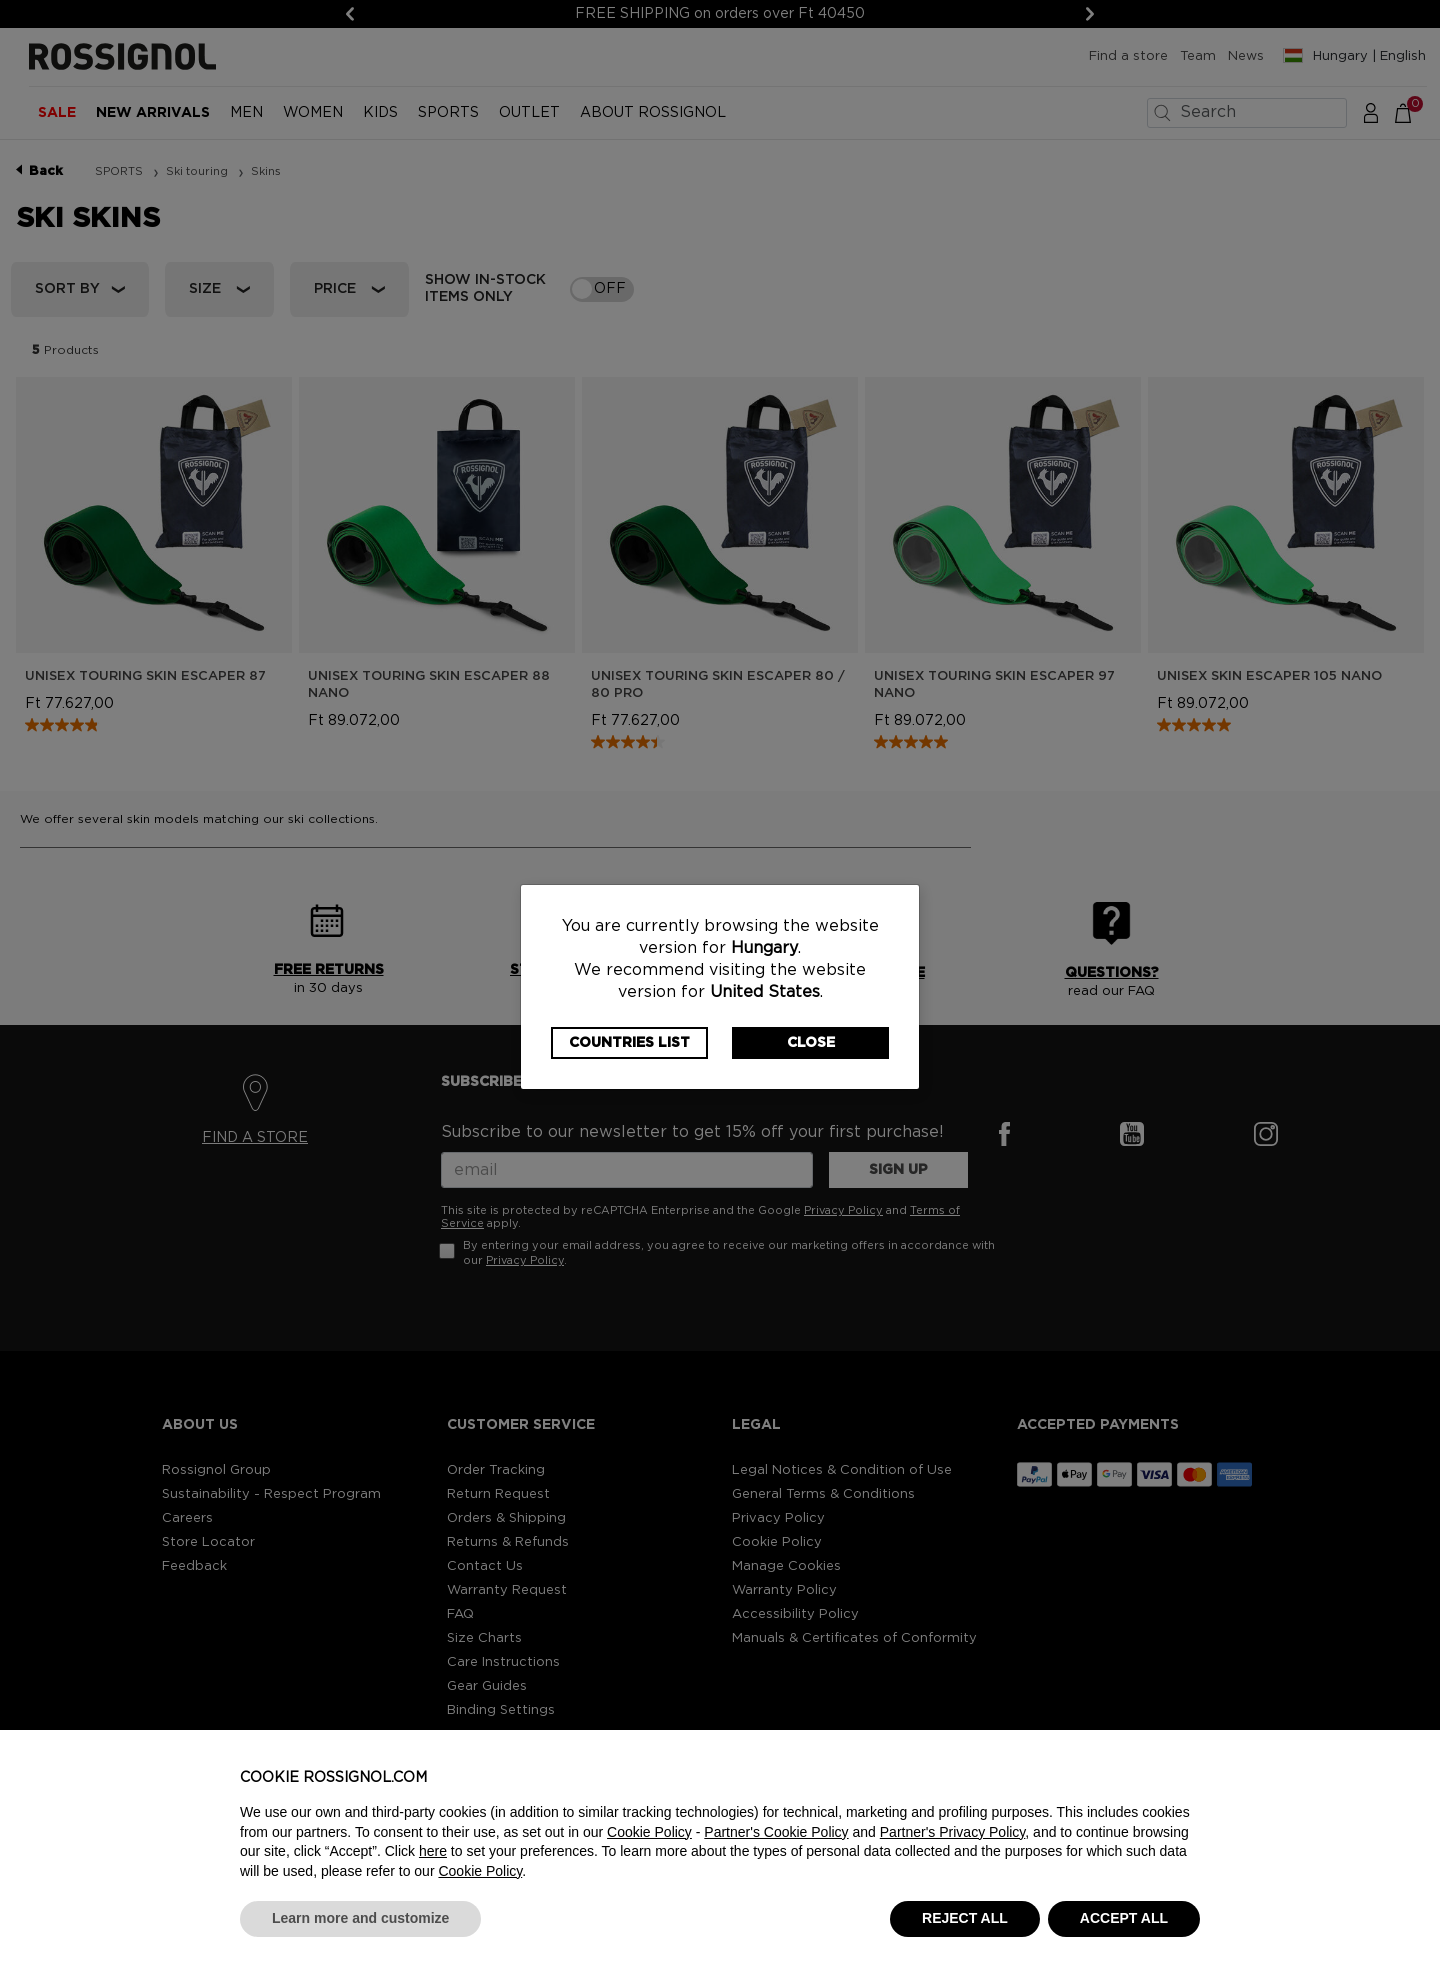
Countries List (629, 1043)
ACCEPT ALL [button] (1124, 1918)
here (433, 1851)
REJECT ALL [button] (965, 1918)
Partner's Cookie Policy (776, 1832)
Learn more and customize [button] (360, 1918)
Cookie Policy (649, 1832)
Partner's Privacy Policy (953, 1832)
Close (811, 1043)
